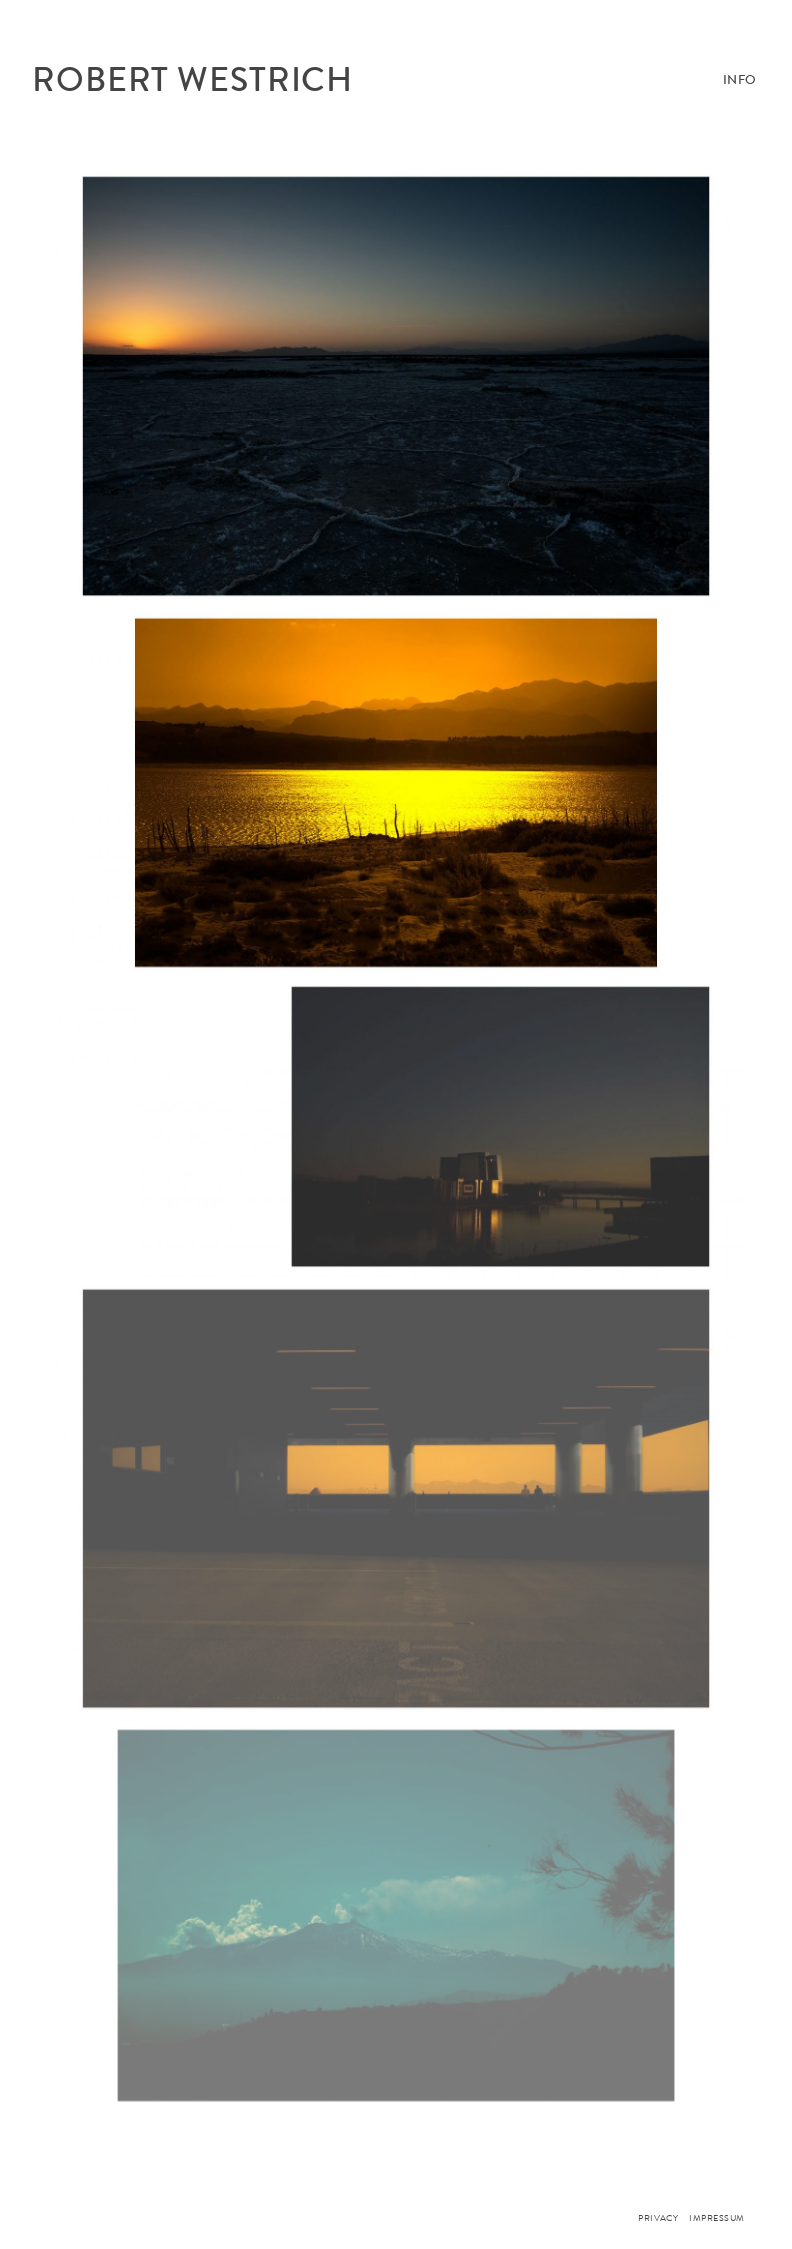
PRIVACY (658, 2218)
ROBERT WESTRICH (192, 80)
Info (740, 80)
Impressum (716, 2218)
